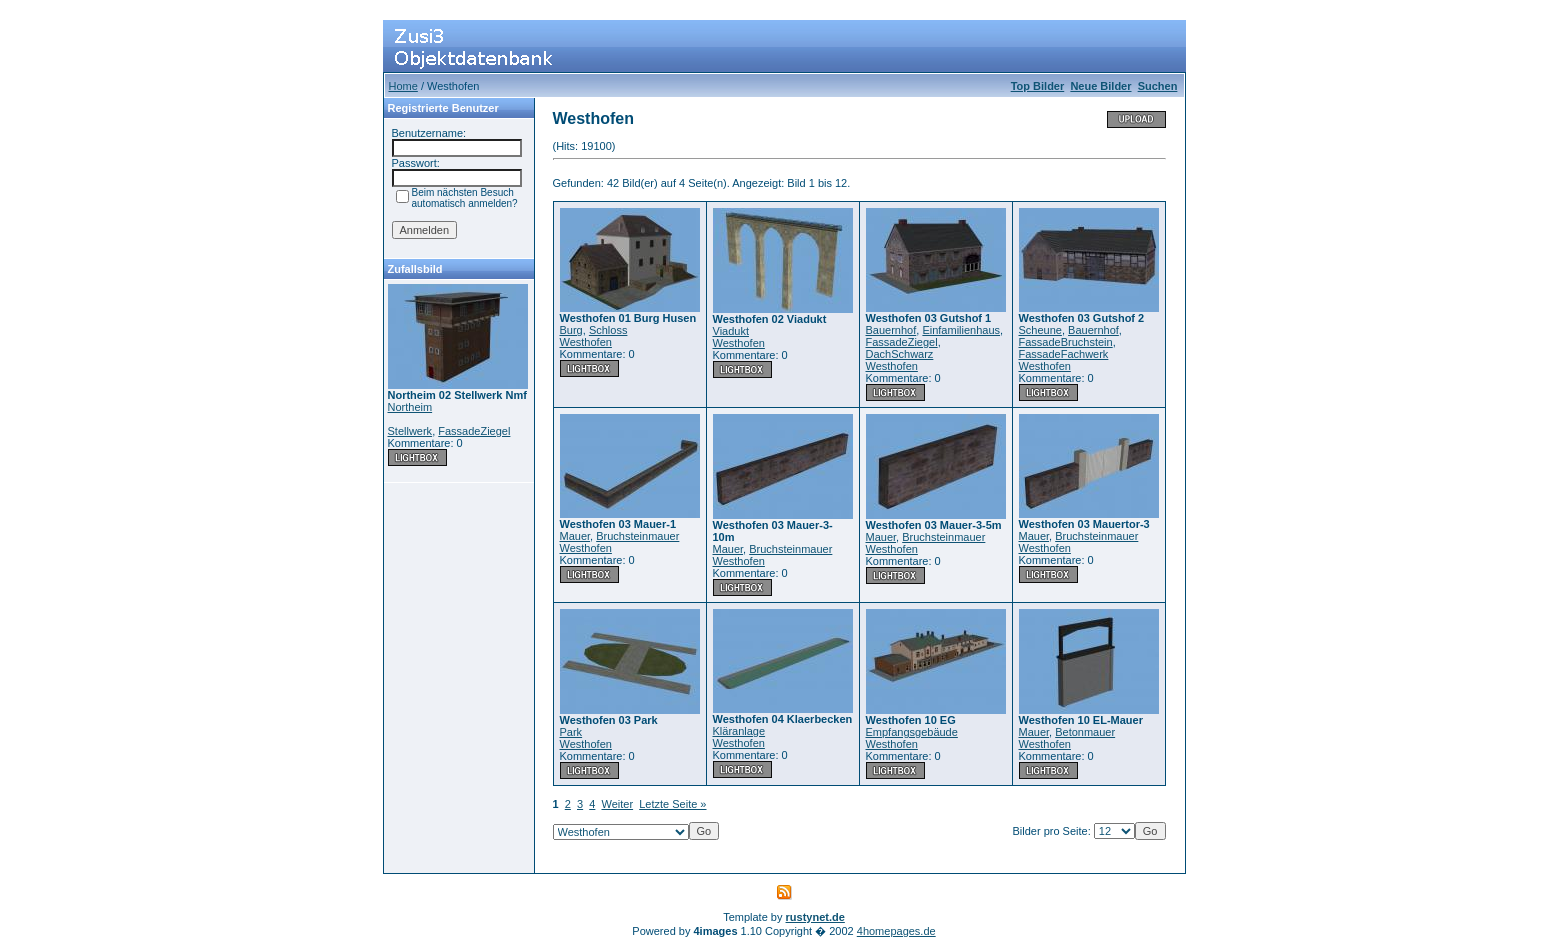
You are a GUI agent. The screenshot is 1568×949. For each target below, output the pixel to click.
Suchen (1158, 86)
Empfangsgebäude (912, 732)
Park (571, 732)
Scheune (1040, 330)
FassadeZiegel (474, 431)
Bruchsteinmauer (637, 536)
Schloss (608, 330)
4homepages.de (896, 931)
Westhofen (586, 342)
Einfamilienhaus (961, 330)
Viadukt (731, 331)
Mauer (575, 536)
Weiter (618, 804)
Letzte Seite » (672, 804)
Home (403, 86)
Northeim (410, 407)
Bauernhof (891, 330)
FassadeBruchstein (1066, 342)
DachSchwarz (900, 354)
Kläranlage (739, 731)
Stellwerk (410, 431)
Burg (571, 330)
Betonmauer (1085, 732)
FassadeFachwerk (1064, 354)
